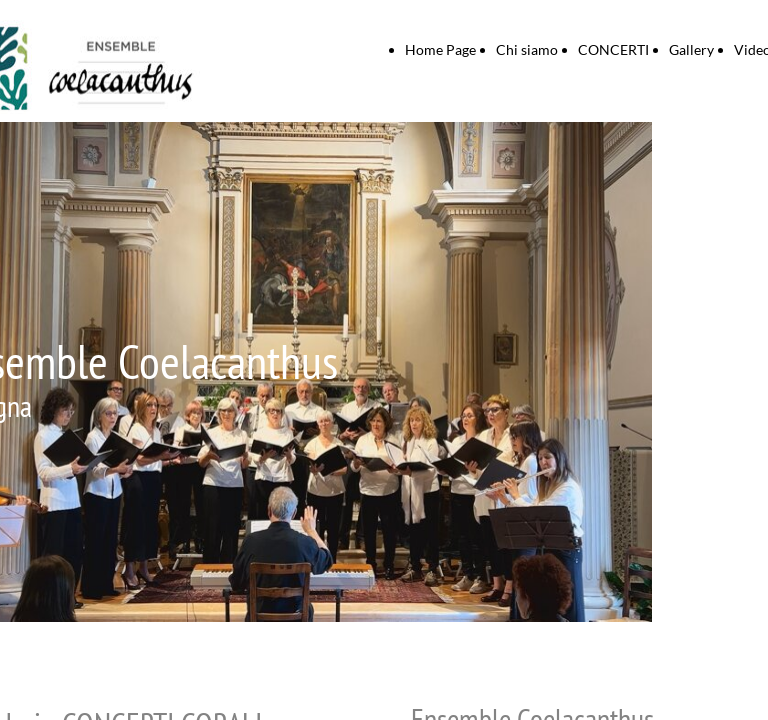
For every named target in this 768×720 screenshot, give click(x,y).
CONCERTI (613, 49)
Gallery (691, 49)
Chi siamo (527, 49)
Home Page (440, 49)
